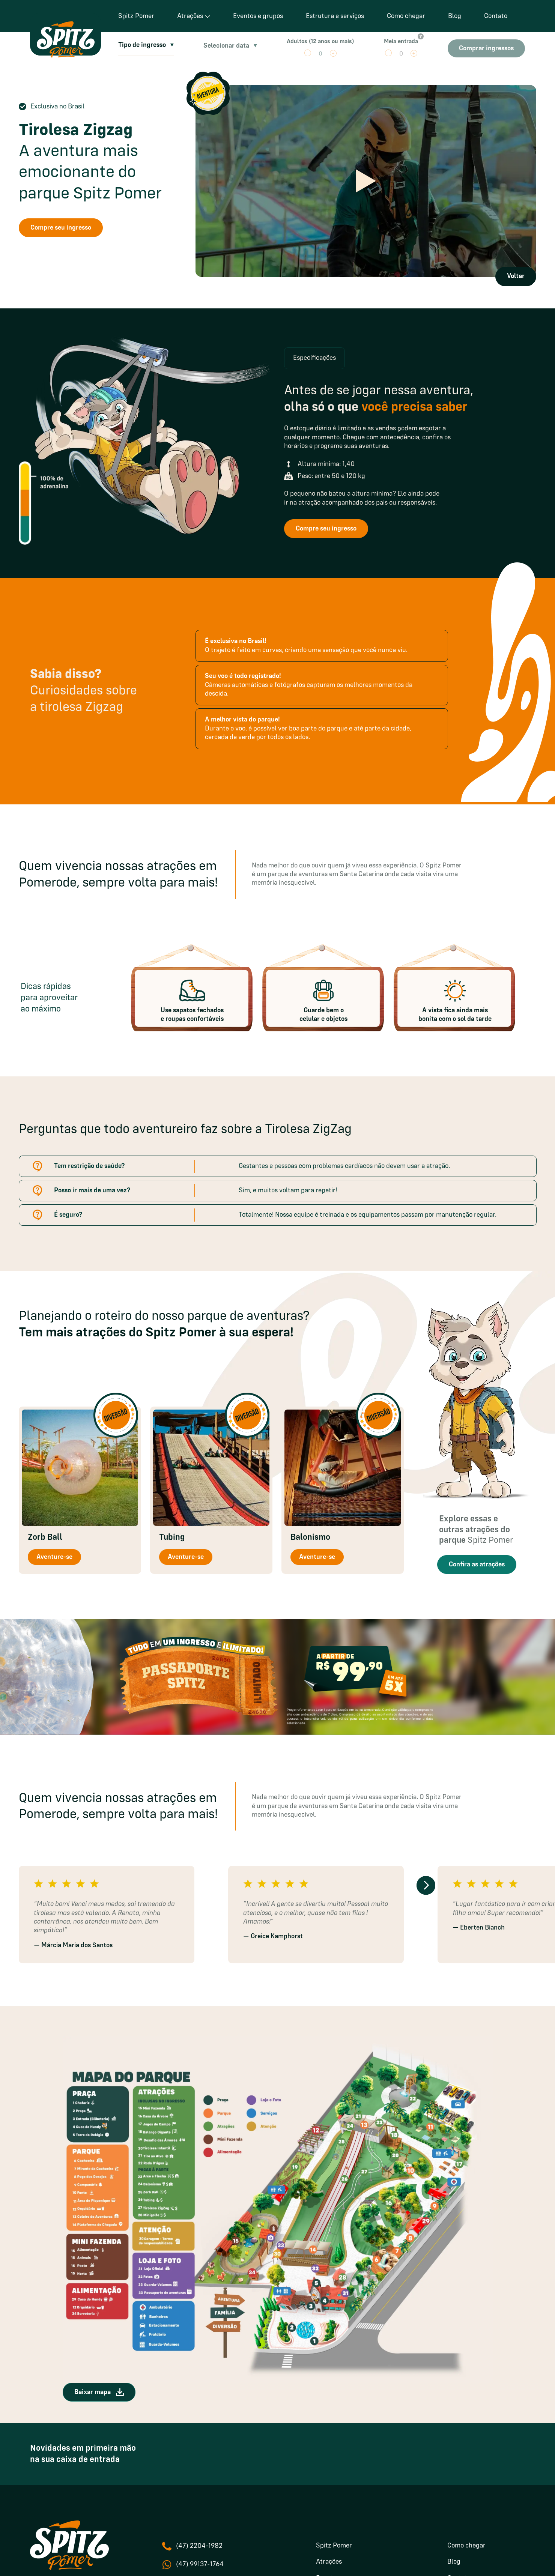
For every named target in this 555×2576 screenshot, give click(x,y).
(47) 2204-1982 (199, 2546)
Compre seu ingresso (60, 227)
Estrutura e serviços (335, 16)
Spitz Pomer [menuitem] (334, 2545)
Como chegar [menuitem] (466, 2545)
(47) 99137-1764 (200, 2564)
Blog (454, 16)
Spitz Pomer (136, 16)
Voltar (516, 276)
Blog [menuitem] (453, 2561)
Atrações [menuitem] (329, 2561)
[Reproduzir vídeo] (366, 181)
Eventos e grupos (258, 16)
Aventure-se (54, 1557)
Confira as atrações (477, 1564)
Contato (495, 16)
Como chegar (406, 16)
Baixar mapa (99, 2392)
